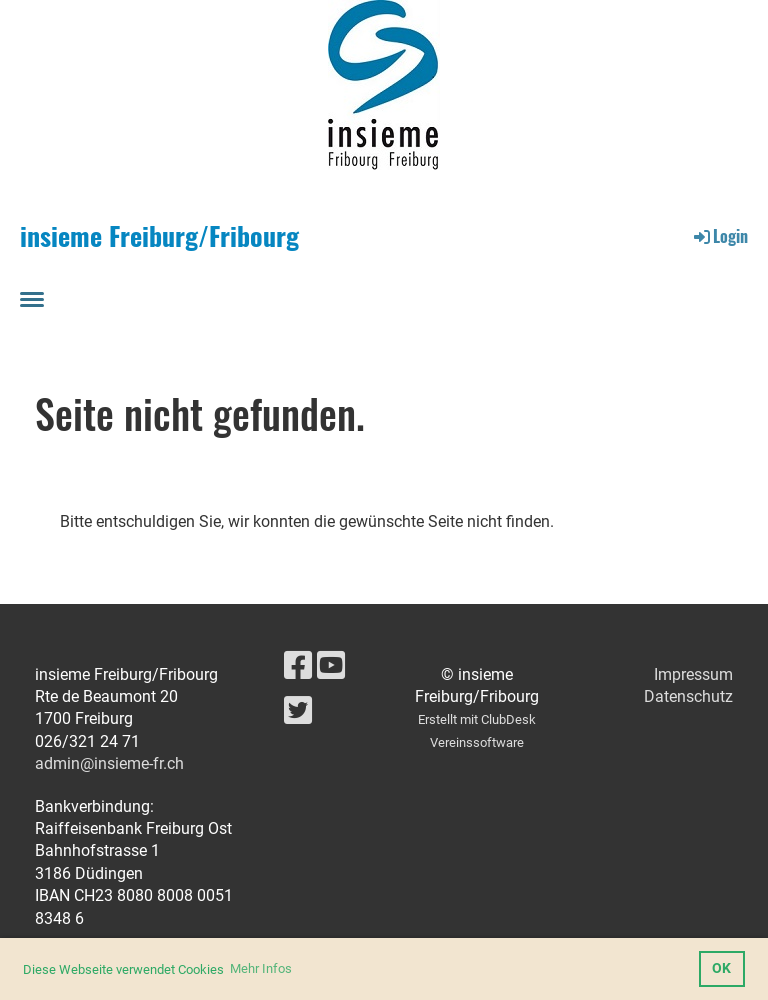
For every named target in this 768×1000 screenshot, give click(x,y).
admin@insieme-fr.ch (109, 763)
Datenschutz (688, 696)
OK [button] (721, 968)
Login (719, 236)
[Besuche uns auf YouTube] (331, 666)
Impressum (693, 674)
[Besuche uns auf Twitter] (298, 711)
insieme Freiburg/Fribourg (159, 236)
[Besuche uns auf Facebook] (298, 666)
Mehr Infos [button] (261, 968)
